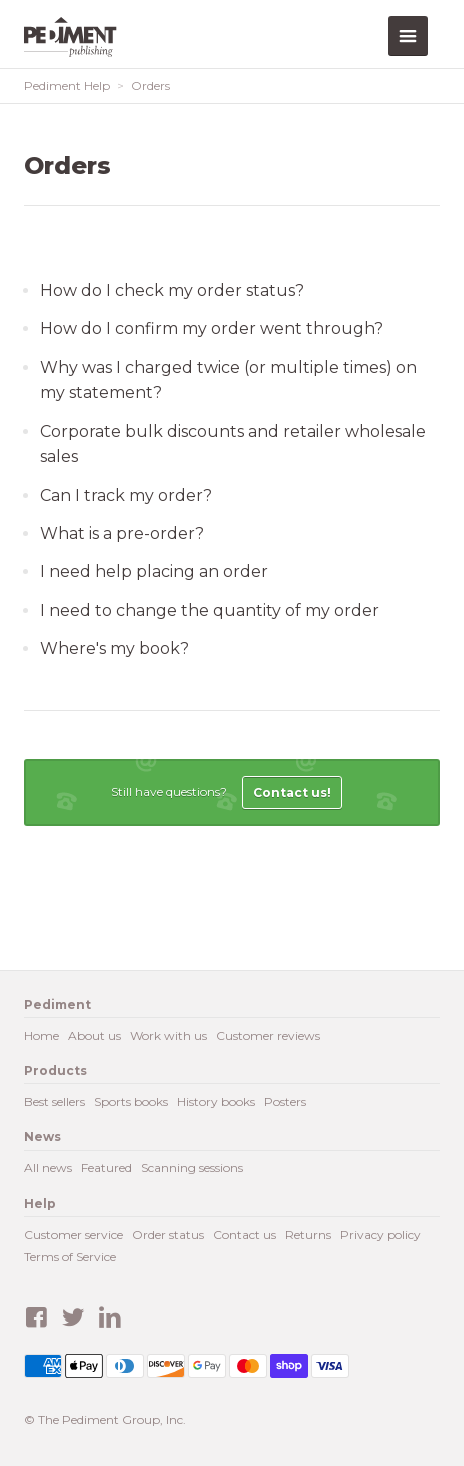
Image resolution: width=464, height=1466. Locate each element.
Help (40, 1203)
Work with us (168, 1035)
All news (48, 1167)
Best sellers (54, 1101)
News (42, 1136)
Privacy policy (380, 1234)
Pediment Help (67, 85)
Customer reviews (268, 1035)
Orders (150, 85)
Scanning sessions (192, 1167)
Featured (106, 1167)
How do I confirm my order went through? (211, 328)
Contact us (244, 1234)
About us (94, 1035)
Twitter (73, 1318)
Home (41, 1035)
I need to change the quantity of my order (209, 610)
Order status (168, 1234)
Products (55, 1070)
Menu (408, 36)
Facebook (36, 1318)
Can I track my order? (126, 495)
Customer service (73, 1234)
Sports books (131, 1101)
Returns (308, 1234)
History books (216, 1101)
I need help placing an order (154, 571)
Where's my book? (114, 648)
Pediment (74, 37)
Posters (285, 1101)
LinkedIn (110, 1318)
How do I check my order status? (172, 290)
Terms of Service (70, 1256)
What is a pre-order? (122, 533)
